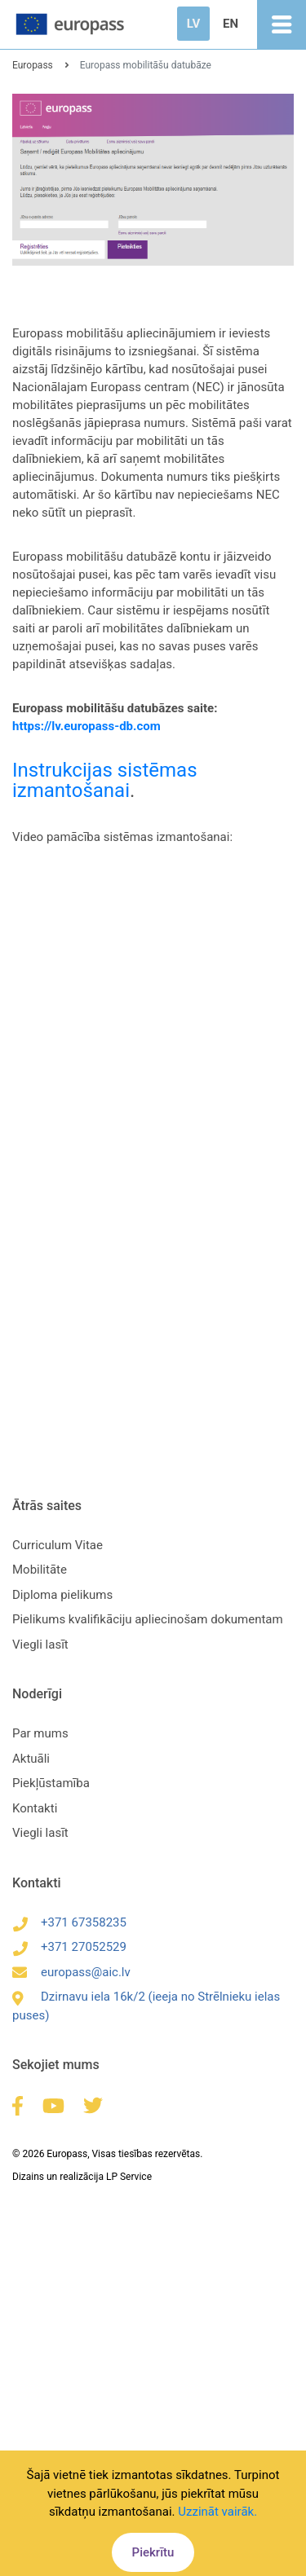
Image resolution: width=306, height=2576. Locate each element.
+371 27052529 (69, 1947)
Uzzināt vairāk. (217, 2511)
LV (193, 23)
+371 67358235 (69, 1922)
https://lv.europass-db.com (86, 726)
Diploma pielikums (62, 1594)
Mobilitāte (39, 1569)
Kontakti (34, 1808)
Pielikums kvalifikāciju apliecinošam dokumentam (147, 1619)
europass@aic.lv (71, 1972)
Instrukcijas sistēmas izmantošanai (104, 780)
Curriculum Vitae (57, 1545)
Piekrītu (153, 2552)
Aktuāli (31, 1758)
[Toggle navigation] (281, 24)
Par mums (40, 1733)
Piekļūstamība (51, 1783)
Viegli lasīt (40, 1644)
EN (230, 23)
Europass (32, 65)
